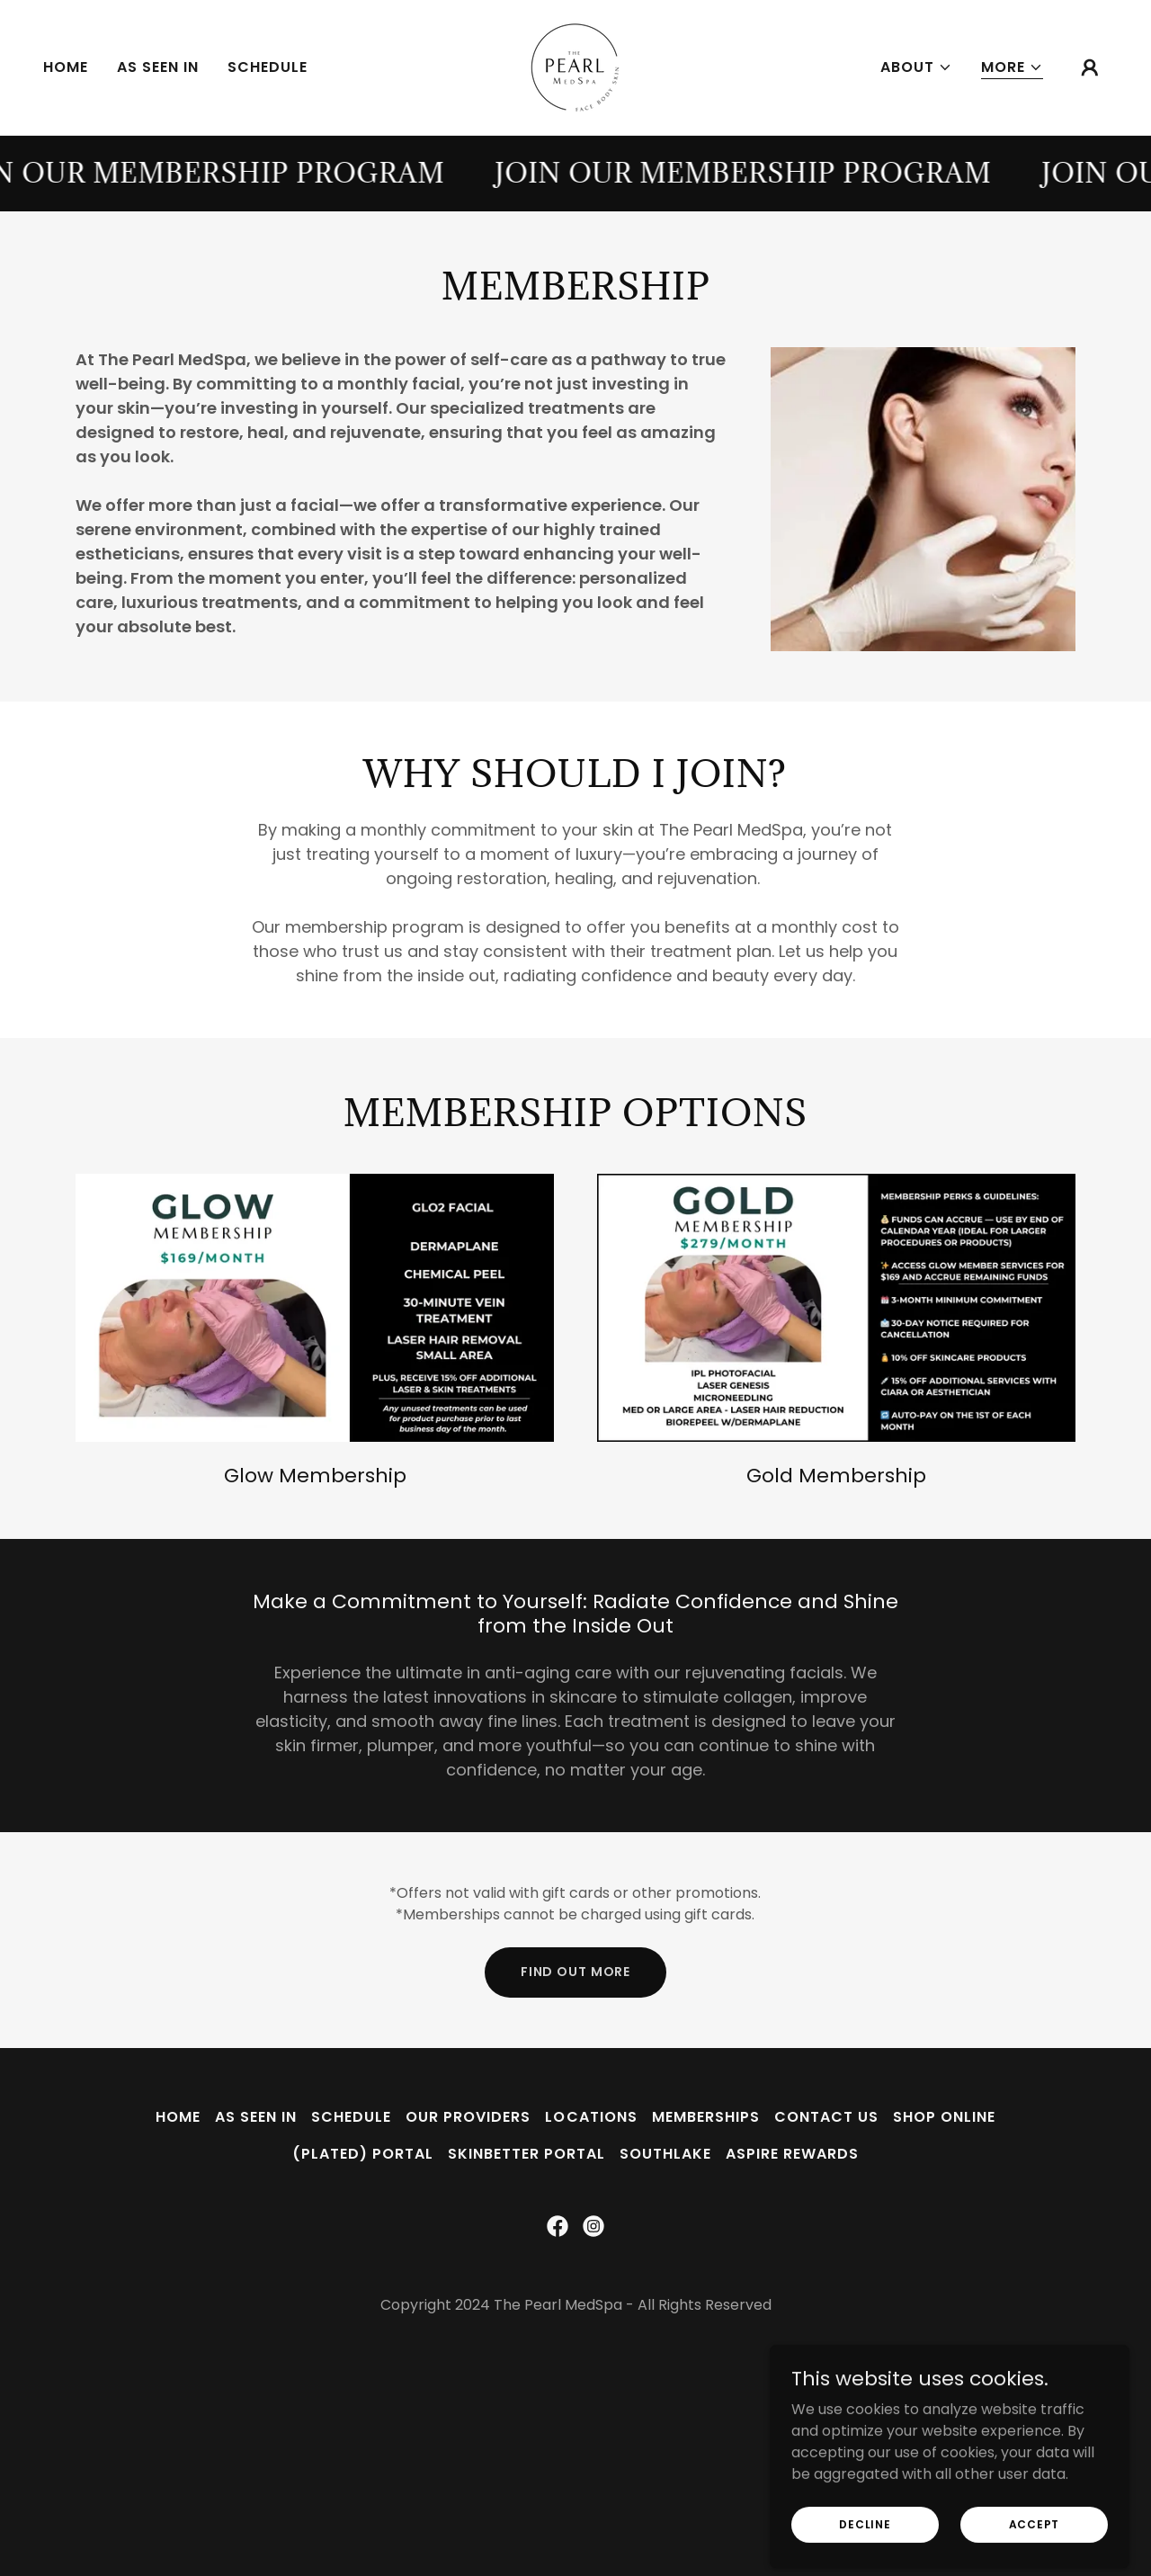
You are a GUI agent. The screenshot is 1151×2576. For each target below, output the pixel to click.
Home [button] (178, 2116)
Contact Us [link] (826, 2116)
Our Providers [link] (468, 2116)
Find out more (575, 1972)
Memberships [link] (706, 2116)
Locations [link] (591, 2116)
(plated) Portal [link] (362, 2153)
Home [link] (65, 67)
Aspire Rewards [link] (792, 2153)
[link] (575, 66)
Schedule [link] (268, 67)
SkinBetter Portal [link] (526, 2153)
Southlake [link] (665, 2153)
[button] (916, 67)
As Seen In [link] (158, 67)
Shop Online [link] (944, 2116)
